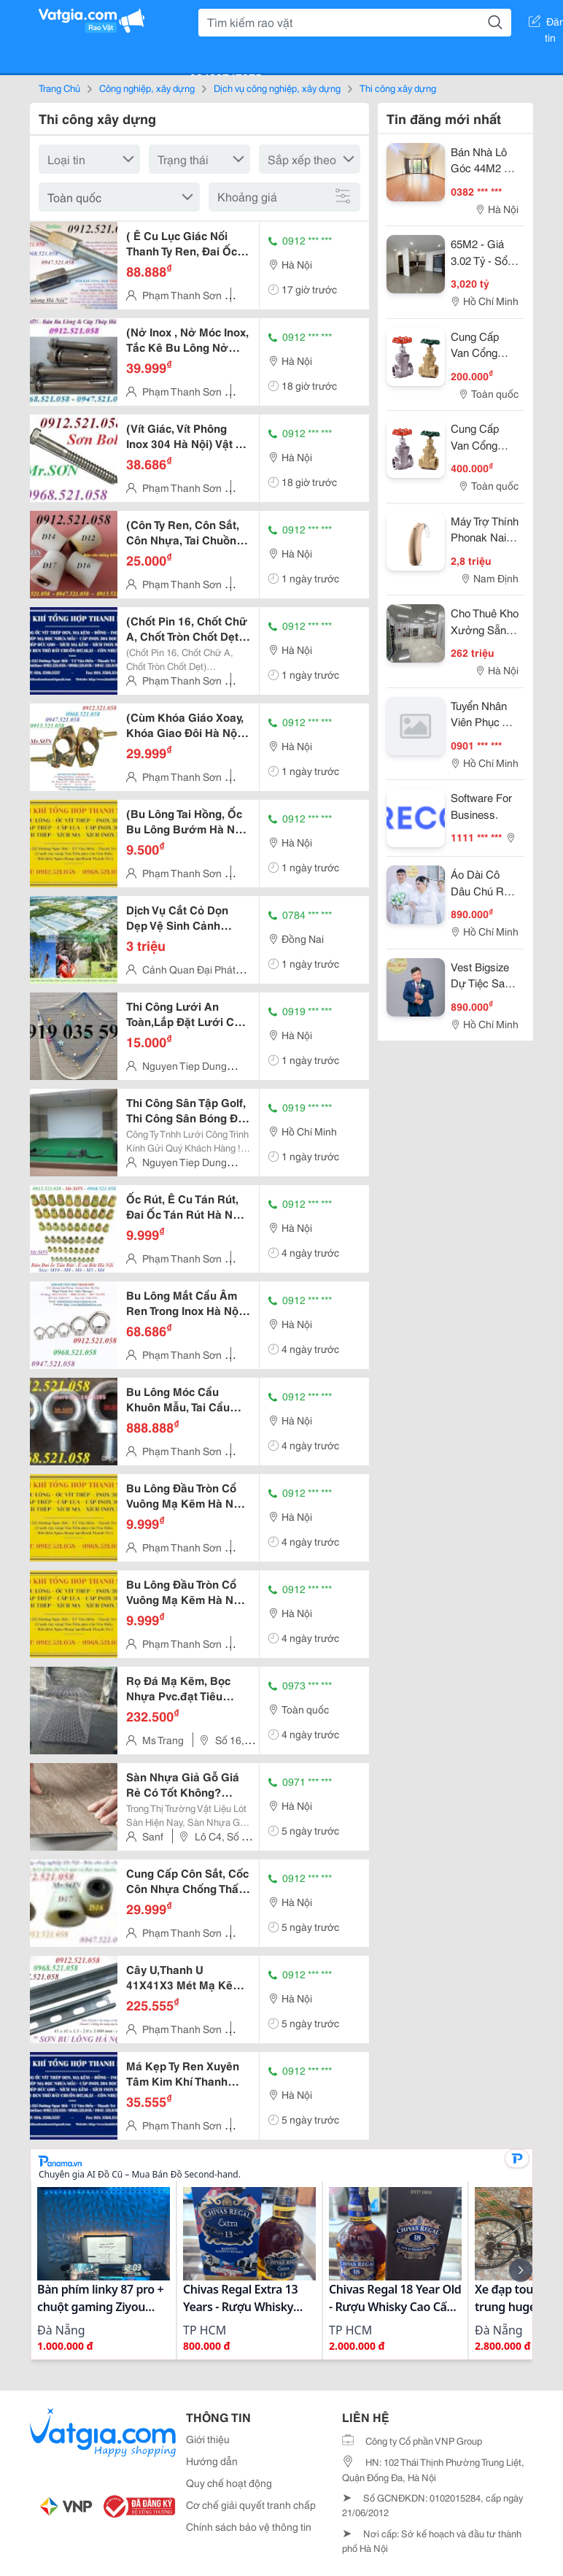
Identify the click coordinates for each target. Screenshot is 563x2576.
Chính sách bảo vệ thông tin (248, 2526)
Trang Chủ (59, 87)
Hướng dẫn (212, 2460)
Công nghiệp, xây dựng (147, 87)
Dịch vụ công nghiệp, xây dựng (277, 87)
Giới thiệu (208, 2439)
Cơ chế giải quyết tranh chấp (251, 2504)
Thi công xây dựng (398, 87)
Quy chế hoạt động (229, 2482)
